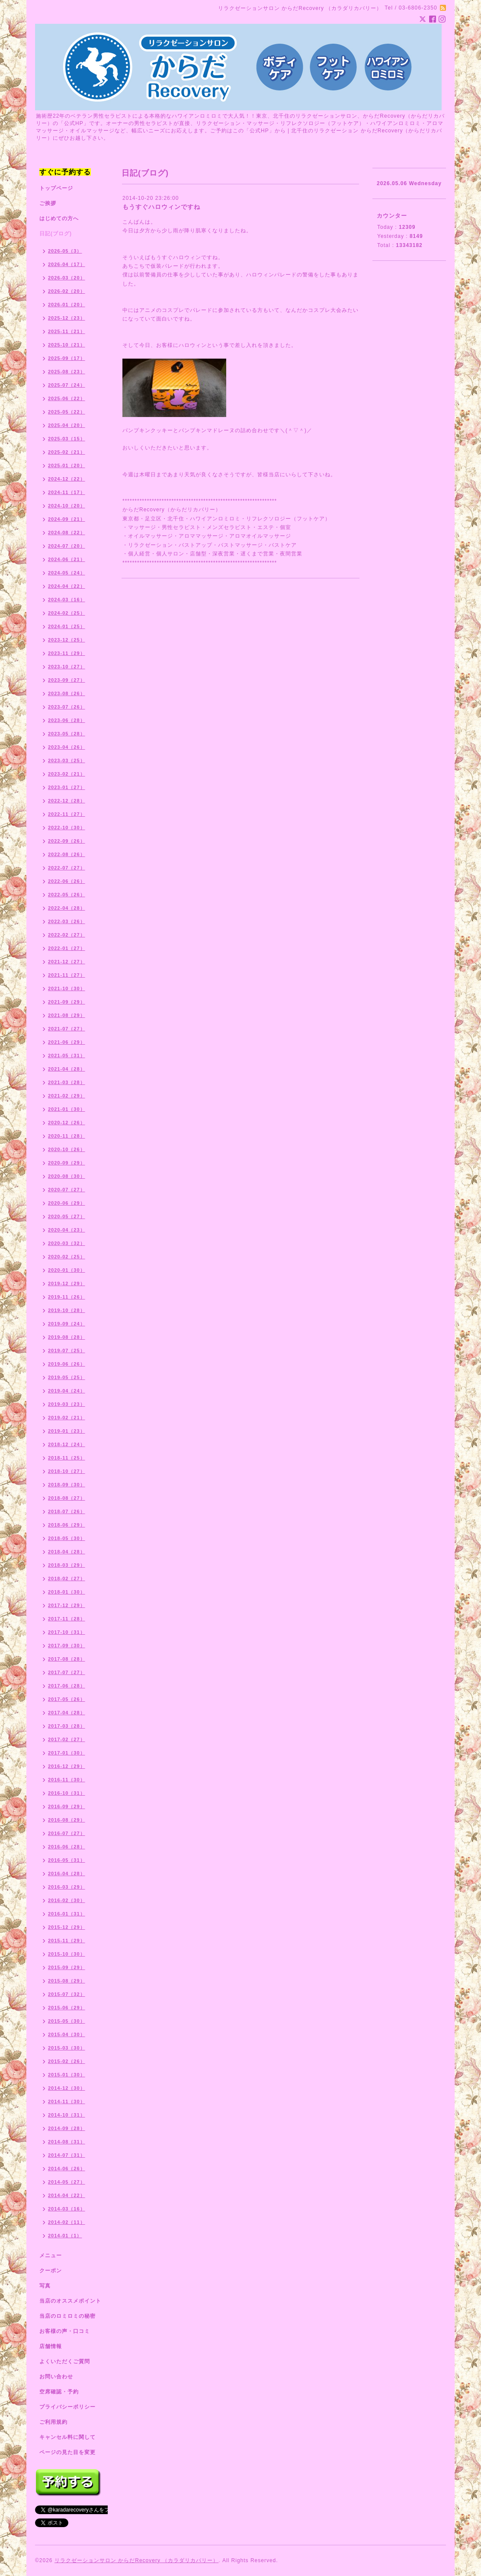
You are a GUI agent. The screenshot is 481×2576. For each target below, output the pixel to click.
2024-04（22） (66, 586)
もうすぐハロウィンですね (161, 206)
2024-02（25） (66, 613)
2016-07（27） (66, 1833)
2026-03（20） (66, 277)
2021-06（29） (66, 1042)
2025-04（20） (66, 425)
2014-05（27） (66, 2182)
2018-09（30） (66, 1484)
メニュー (50, 2255)
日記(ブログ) (55, 234)
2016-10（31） (66, 1793)
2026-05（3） (65, 250)
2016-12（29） (66, 1766)
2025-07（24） (66, 385)
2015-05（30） (66, 2021)
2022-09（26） (66, 841)
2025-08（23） (66, 371)
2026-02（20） (66, 291)
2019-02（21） (66, 1417)
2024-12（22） (66, 478)
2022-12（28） (66, 800)
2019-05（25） (66, 1377)
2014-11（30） (66, 2101)
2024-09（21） (66, 519)
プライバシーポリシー (67, 2407)
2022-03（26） (66, 921)
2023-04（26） (66, 747)
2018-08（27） (66, 1498)
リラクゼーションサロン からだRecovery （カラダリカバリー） (136, 2560)
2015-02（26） (66, 2061)
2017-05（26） (66, 1699)
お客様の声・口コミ (64, 2331)
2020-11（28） (66, 1136)
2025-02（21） (66, 452)
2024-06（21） (66, 559)
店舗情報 (50, 2346)
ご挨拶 (47, 203)
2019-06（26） (66, 1364)
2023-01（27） (66, 787)
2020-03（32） (66, 1243)
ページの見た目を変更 (67, 2452)
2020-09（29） (66, 1162)
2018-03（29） (66, 1565)
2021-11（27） (66, 975)
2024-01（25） (66, 626)
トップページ (56, 188)
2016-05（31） (66, 1860)
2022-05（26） (66, 894)
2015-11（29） (66, 1940)
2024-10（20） (66, 505)
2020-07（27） (66, 1189)
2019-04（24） (66, 1390)
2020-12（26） (66, 1122)
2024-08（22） (66, 532)
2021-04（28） (66, 1068)
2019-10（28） (66, 1310)
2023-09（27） (66, 680)
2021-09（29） (66, 1001)
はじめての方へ (59, 218)
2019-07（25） (66, 1350)
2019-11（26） (66, 1296)
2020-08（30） (66, 1176)
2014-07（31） (66, 2155)
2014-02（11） (66, 2222)
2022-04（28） (66, 908)
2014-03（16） (66, 2208)
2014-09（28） (66, 2128)
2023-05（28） (66, 733)
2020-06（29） (66, 1203)
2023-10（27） (66, 666)
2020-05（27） (66, 1216)
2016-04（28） (66, 1873)
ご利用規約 (53, 2422)
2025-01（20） (66, 465)
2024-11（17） (66, 492)
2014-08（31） (66, 2141)
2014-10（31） (66, 2114)
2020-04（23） (66, 1229)
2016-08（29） (66, 1819)
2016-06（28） (66, 1846)
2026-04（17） (66, 264)
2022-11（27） (66, 814)
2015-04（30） (66, 2034)
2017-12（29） (66, 1605)
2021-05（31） (66, 1055)
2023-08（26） (66, 693)
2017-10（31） (66, 1632)
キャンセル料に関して (67, 2437)
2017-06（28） (66, 1685)
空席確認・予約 (59, 2392)
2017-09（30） (66, 1645)
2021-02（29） (66, 1095)
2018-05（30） (66, 1538)
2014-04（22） (66, 2195)
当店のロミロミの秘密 (67, 2316)
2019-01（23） (66, 1431)
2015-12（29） (66, 1927)
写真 (45, 2286)
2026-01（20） (66, 304)
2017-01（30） (66, 1752)
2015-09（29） (66, 1967)
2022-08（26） (66, 854)
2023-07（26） (66, 706)
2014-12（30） (66, 2088)
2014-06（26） (66, 2168)
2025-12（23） (66, 318)
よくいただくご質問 (64, 2361)
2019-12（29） (66, 1283)
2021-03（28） (66, 1082)
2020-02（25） (66, 1256)
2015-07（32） (66, 1994)
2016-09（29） (66, 1806)
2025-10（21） (66, 344)
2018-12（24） (66, 1444)
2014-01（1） (65, 2235)
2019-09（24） (66, 1323)
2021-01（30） (66, 1109)
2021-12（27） (66, 961)
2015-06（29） (66, 2007)
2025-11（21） (66, 331)
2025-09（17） (66, 358)
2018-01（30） (66, 1591)
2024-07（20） (66, 546)
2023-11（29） (66, 653)
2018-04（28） (66, 1551)
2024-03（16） (66, 599)
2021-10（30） (66, 988)
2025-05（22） (66, 411)
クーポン (50, 2271)
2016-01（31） (66, 1913)
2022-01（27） (66, 948)
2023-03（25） (66, 760)
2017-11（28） (66, 1618)
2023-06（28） (66, 720)
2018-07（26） (66, 1511)
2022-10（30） (66, 827)
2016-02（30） (66, 1900)
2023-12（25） (66, 639)
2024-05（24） (66, 572)
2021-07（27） (66, 1028)
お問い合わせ (56, 2377)
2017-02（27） (66, 1739)
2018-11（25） (66, 1457)
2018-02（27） (66, 1578)
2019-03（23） (66, 1404)
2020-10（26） (66, 1149)
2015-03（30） (66, 2047)
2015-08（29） (66, 1980)
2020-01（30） (66, 1270)
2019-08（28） (66, 1337)
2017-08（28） (66, 1659)
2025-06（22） (66, 398)
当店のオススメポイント (70, 2301)
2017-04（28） (66, 1712)
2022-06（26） (66, 881)
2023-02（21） (66, 773)
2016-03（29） (66, 1886)
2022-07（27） (66, 867)
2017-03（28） (66, 1726)
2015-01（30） (66, 2074)
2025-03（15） (66, 438)
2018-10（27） (66, 1471)
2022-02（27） (66, 934)
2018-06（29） (66, 1524)
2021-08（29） (66, 1015)
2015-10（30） (66, 1954)
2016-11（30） (66, 1779)
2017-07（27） (66, 1672)
